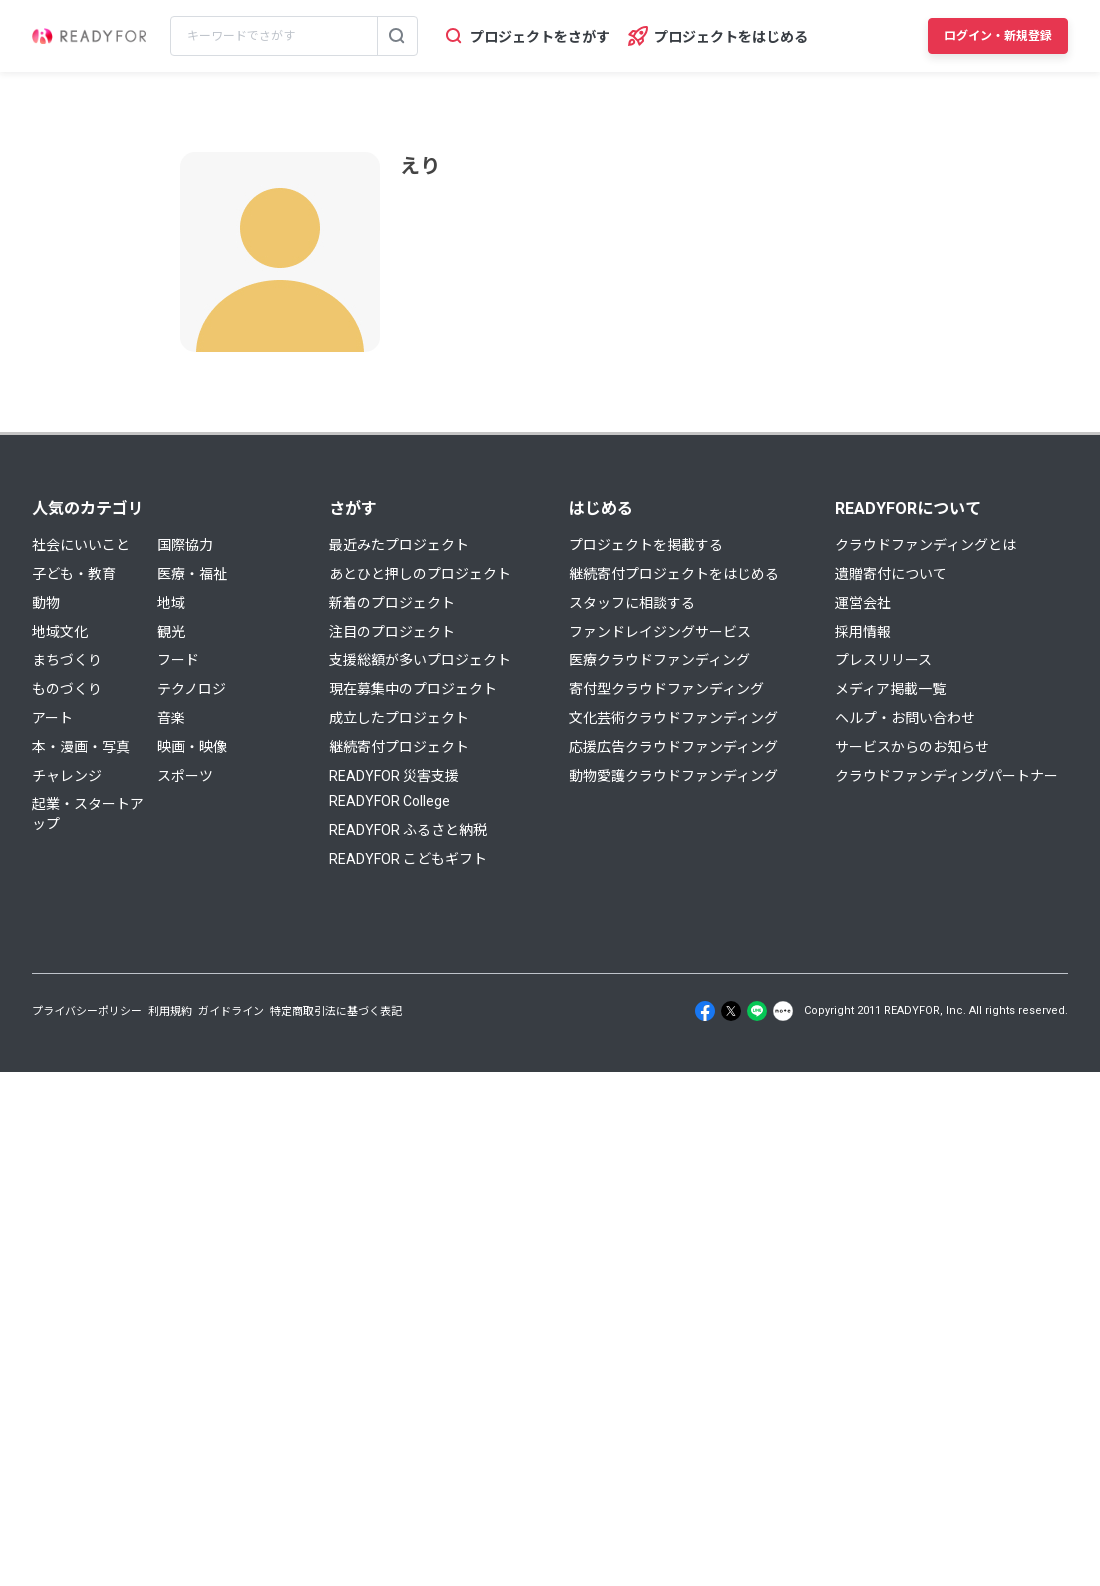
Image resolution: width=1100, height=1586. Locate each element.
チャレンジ (67, 776)
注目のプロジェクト (392, 632)
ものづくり (67, 689)
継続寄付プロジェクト (399, 747)
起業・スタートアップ (88, 814)
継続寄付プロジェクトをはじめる (674, 574)
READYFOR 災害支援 (394, 776)
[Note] (783, 1011)
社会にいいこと (81, 545)
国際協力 (185, 545)
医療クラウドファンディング (659, 660)
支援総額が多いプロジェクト (420, 660)
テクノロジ (191, 689)
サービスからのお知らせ (912, 747)
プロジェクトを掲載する (646, 545)
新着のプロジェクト (392, 603)
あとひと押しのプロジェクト (420, 574)
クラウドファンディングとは (925, 545)
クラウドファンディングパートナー (946, 776)
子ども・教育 (74, 574)
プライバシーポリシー (87, 1011)
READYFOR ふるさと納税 (408, 830)
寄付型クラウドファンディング (666, 689)
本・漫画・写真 (81, 747)
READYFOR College (389, 801)
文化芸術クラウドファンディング (673, 718)
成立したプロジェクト (399, 718)
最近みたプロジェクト (399, 545)
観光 (171, 632)
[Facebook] (705, 1011)
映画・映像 (192, 747)
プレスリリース (883, 660)
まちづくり (67, 660)
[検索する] (397, 36)
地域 (171, 603)
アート (52, 718)
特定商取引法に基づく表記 (336, 1011)
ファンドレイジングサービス (660, 632)
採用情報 (863, 632)
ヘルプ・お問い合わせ (905, 718)
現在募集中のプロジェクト (413, 689)
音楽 (171, 718)
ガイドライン (231, 1011)
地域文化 (60, 632)
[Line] (757, 1011)
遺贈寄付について (891, 574)
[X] (731, 1011)
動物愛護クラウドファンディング (673, 776)
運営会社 (863, 603)
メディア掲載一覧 (890, 689)
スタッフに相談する (632, 603)
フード (178, 660)
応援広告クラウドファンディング (673, 747)
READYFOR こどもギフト (408, 859)
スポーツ (185, 776)
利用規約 (170, 1011)
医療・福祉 (192, 574)
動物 (46, 603)
